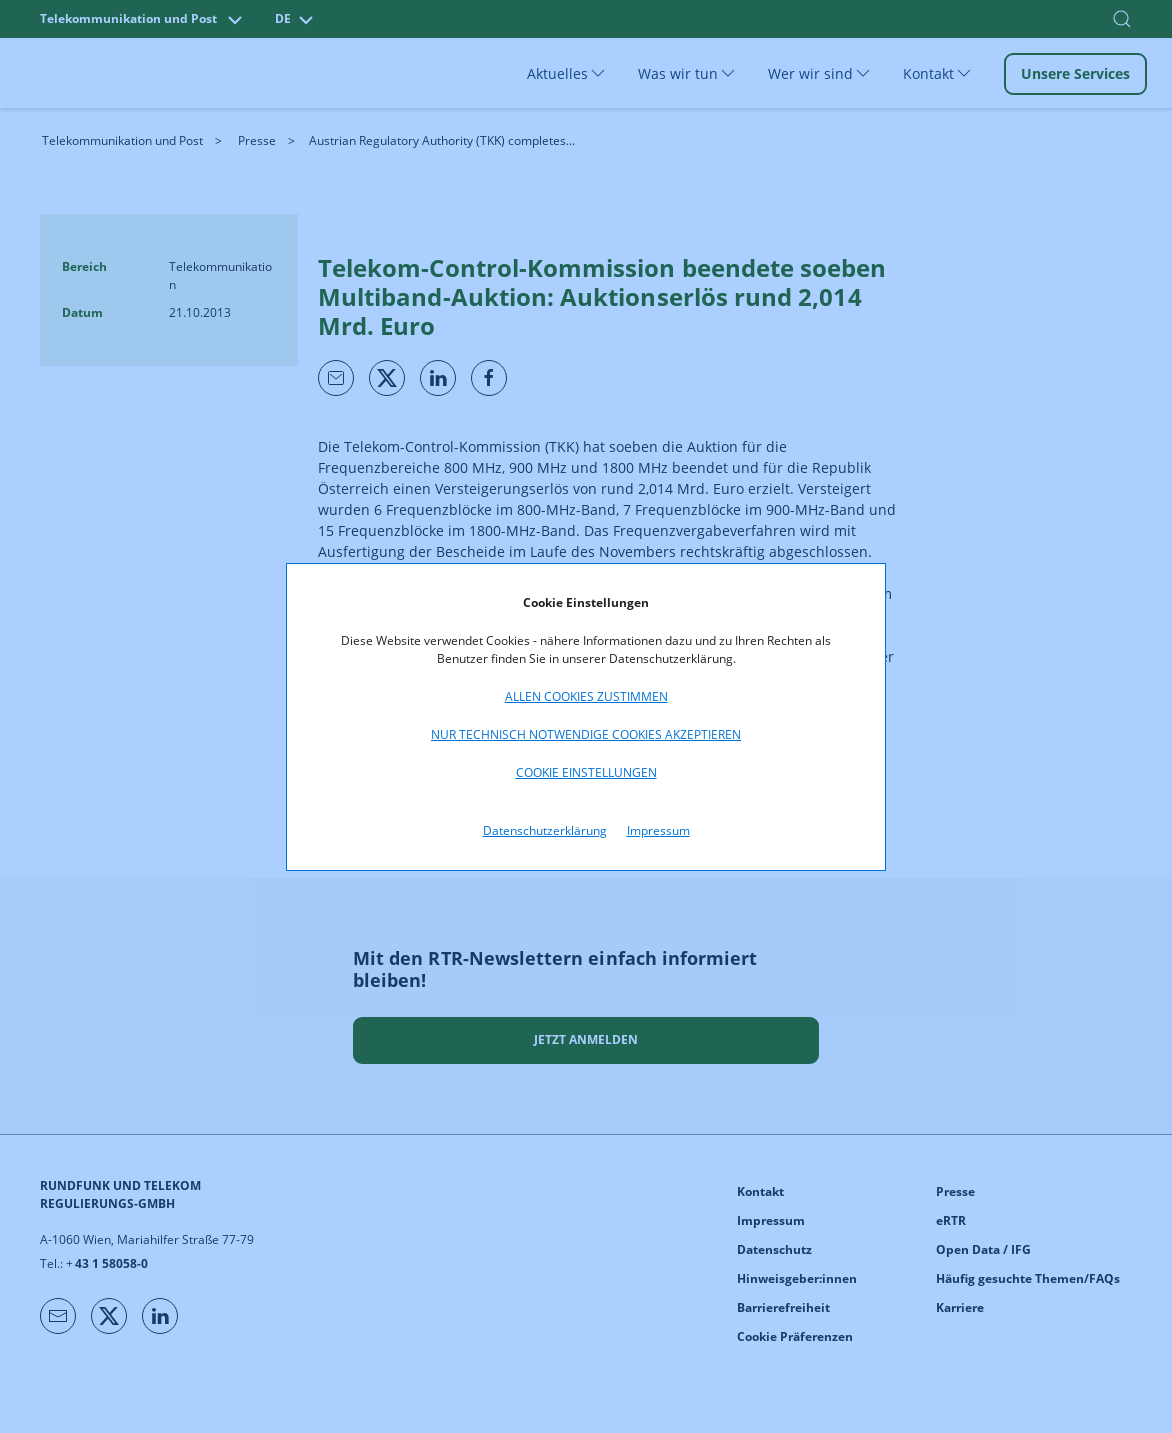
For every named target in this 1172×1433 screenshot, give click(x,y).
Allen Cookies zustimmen (586, 696)
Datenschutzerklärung (545, 830)
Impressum (658, 830)
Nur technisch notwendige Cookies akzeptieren (586, 734)
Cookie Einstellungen (586, 772)
